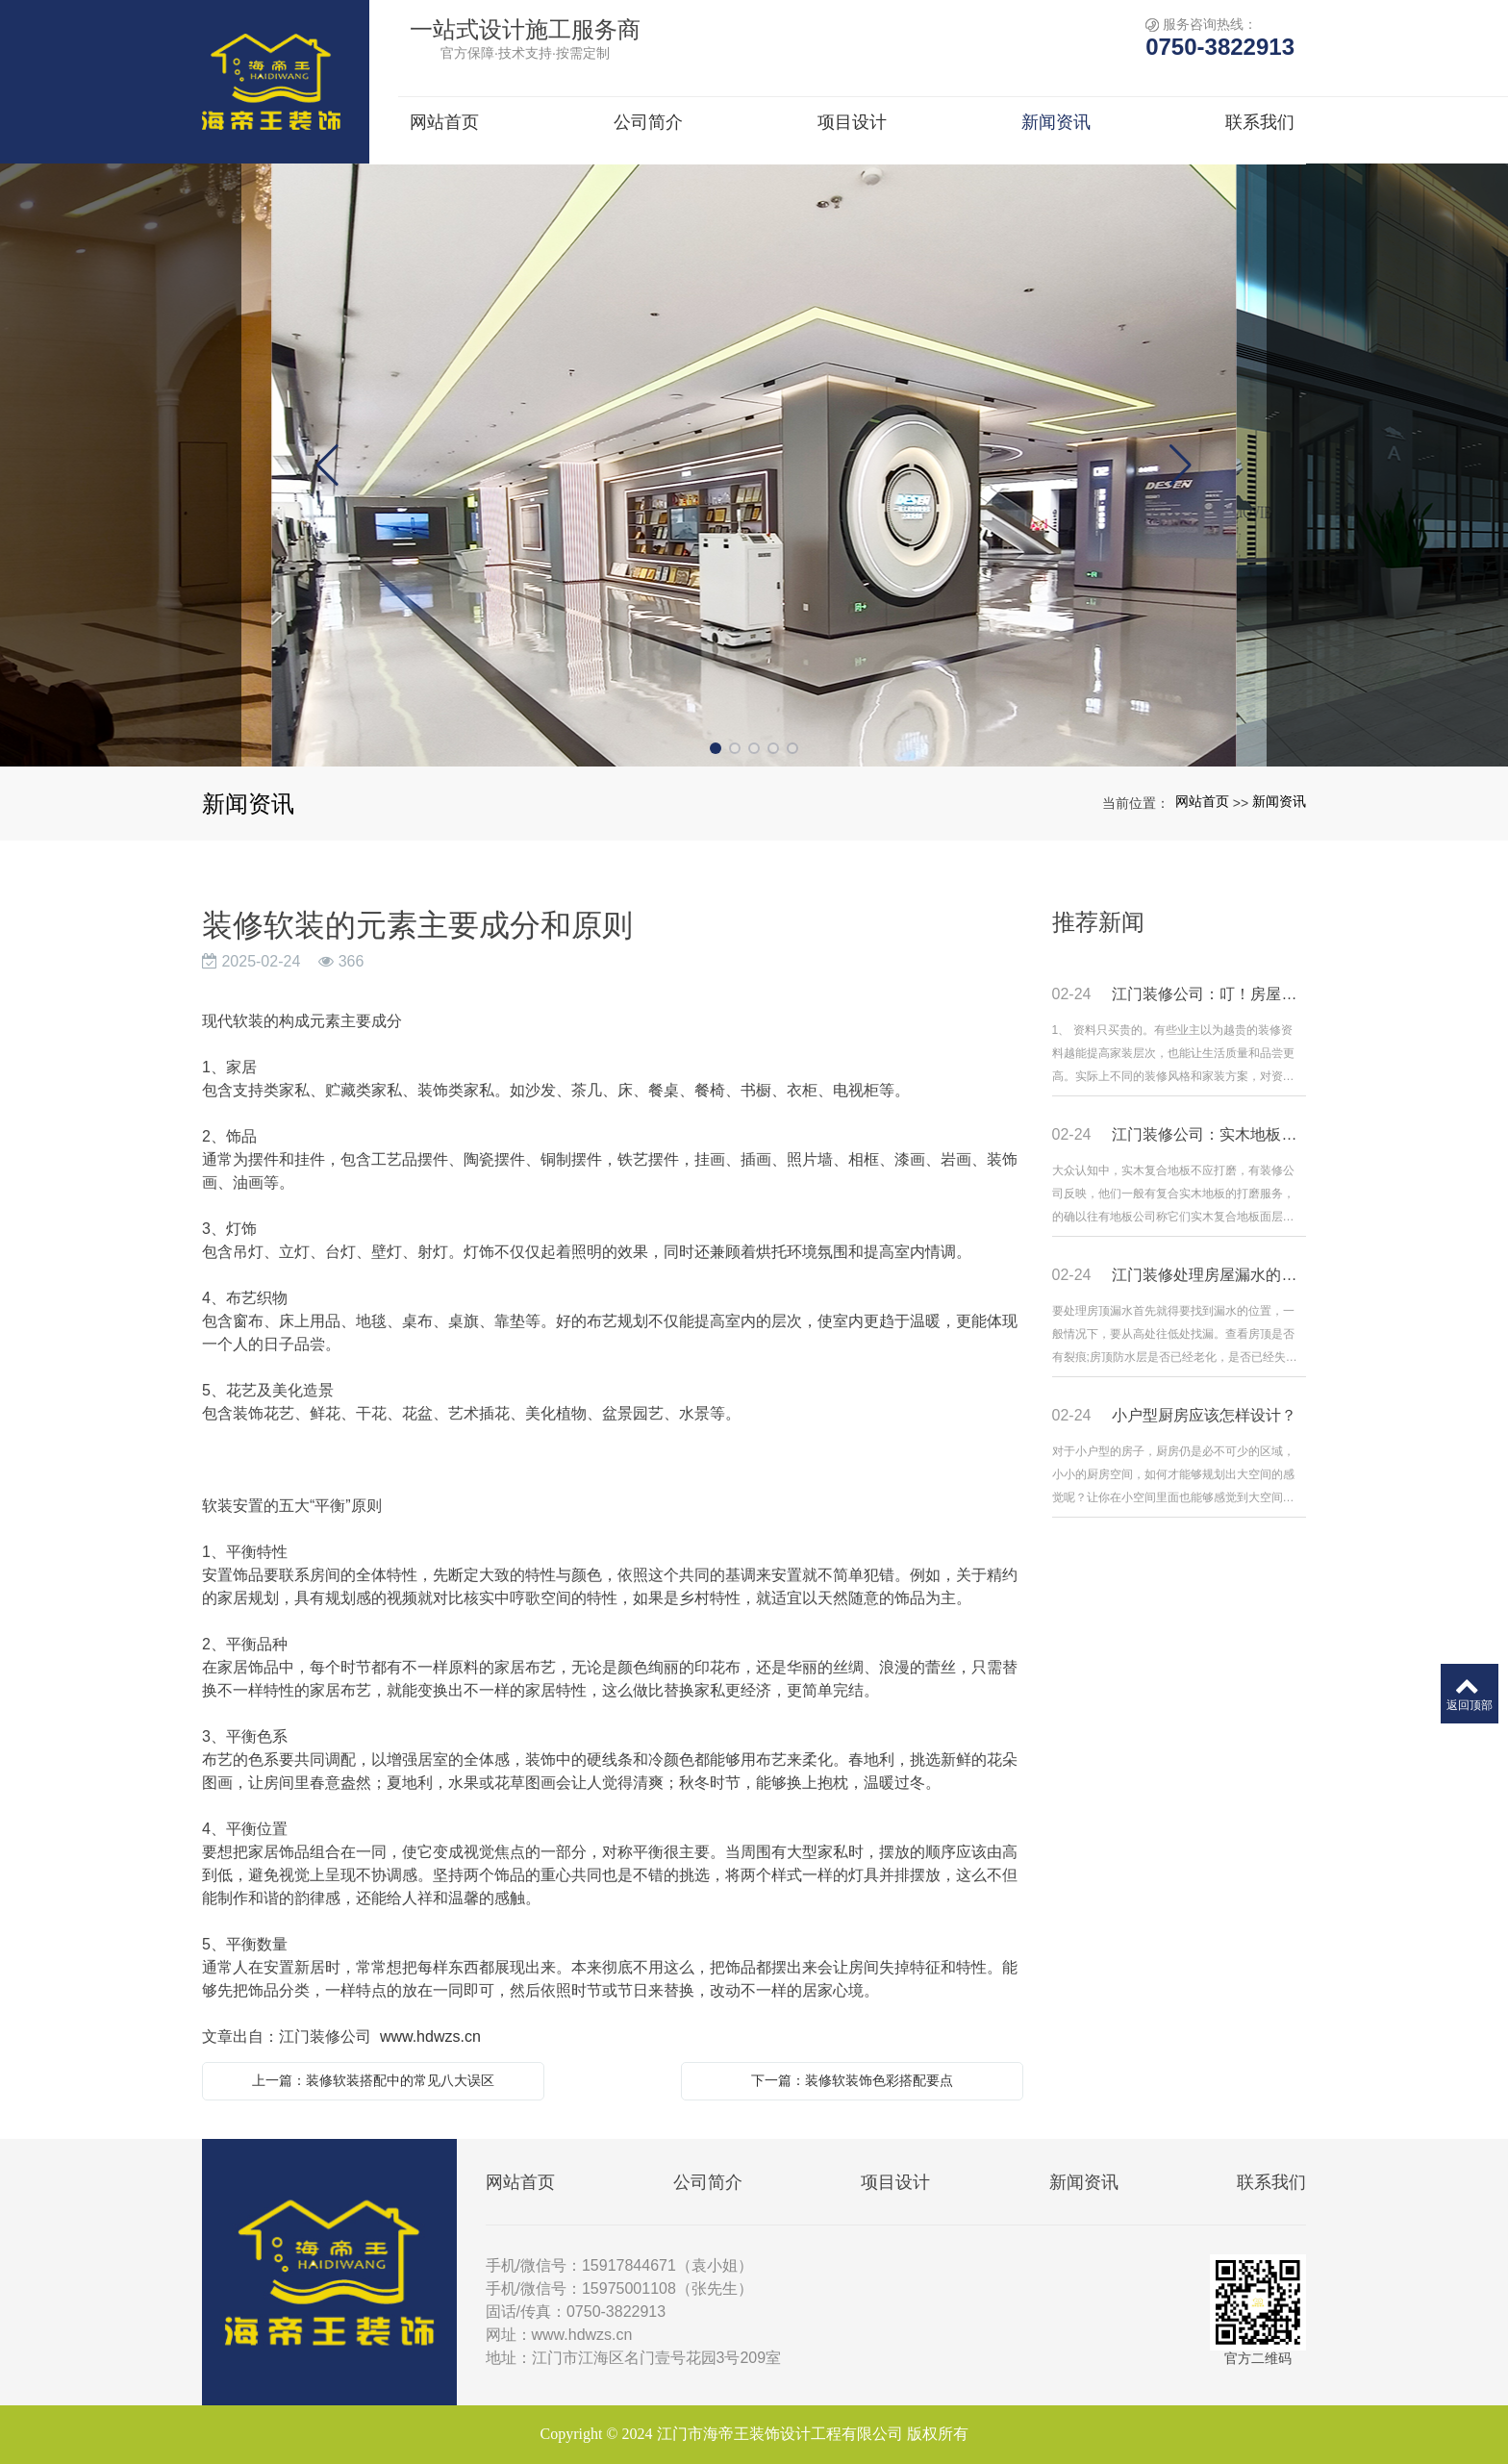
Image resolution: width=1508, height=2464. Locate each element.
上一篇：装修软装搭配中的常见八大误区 (373, 2080)
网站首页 (1202, 801)
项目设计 (895, 2182)
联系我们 (1271, 2182)
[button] (715, 748)
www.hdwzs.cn (430, 2036)
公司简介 (707, 2182)
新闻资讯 (1279, 801)
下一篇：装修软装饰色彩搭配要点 (852, 2080)
